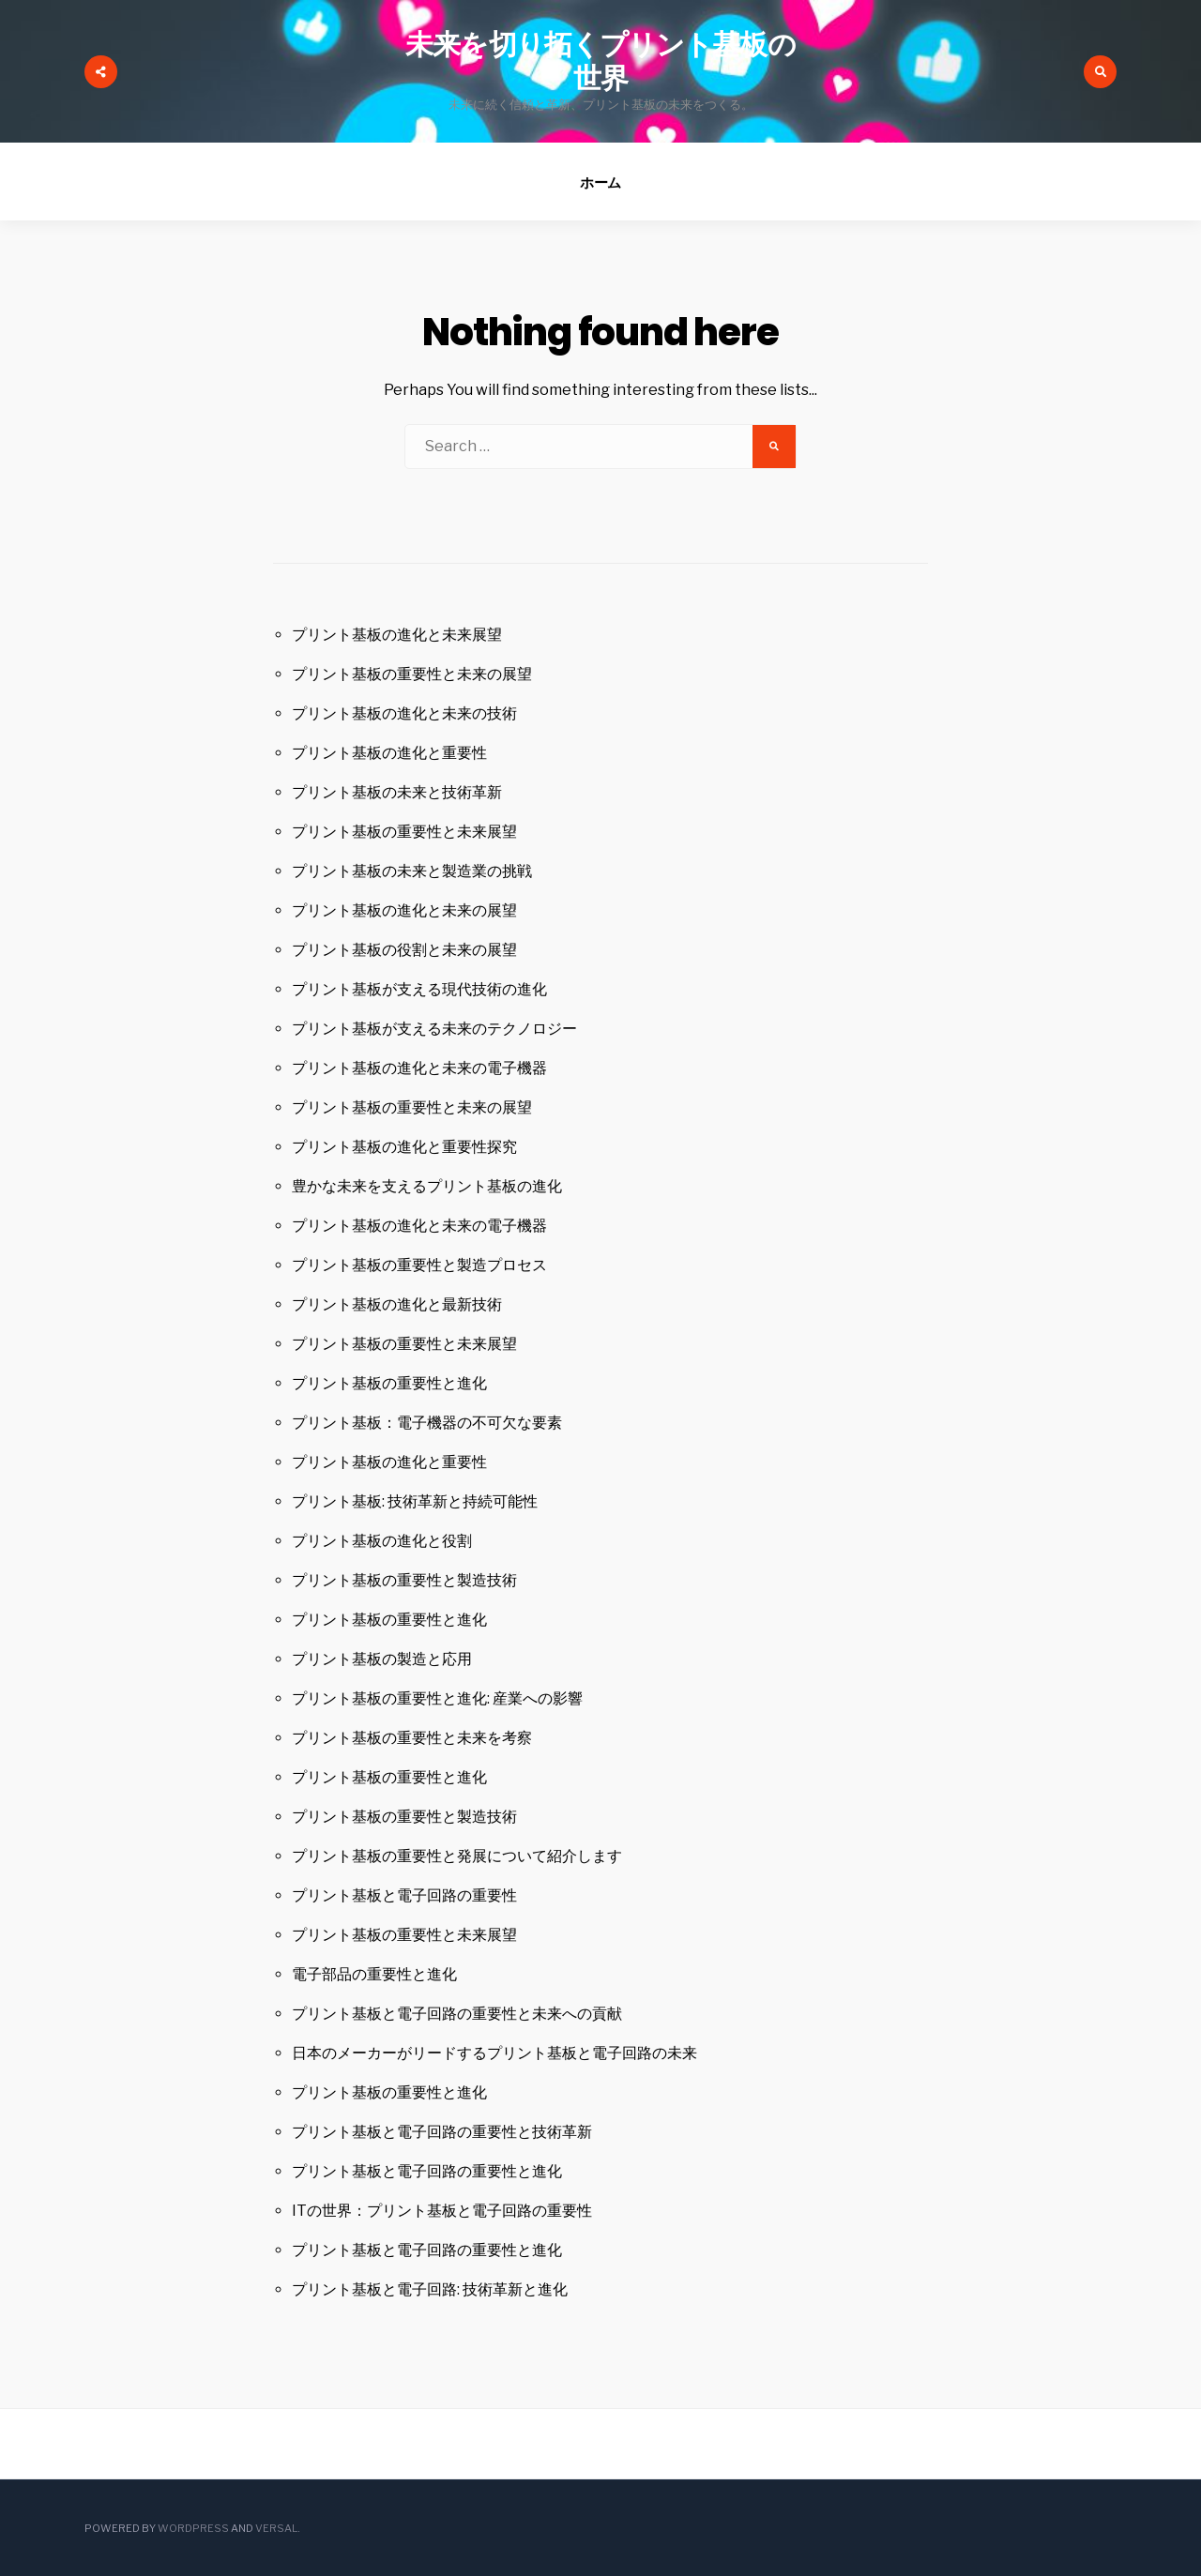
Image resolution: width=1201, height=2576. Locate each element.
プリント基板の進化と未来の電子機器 (419, 1068)
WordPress (193, 2528)
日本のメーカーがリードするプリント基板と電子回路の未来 (494, 2053)
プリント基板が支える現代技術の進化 (419, 989)
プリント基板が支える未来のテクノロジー (434, 1029)
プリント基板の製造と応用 (382, 1659)
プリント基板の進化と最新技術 (397, 1304)
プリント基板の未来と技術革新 (397, 792)
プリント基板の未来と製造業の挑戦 (412, 871)
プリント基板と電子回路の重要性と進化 (427, 2171)
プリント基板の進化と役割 (382, 1541)
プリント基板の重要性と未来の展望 (412, 674)
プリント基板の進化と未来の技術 (404, 713)
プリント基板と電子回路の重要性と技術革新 (442, 2132)
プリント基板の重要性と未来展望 (404, 832)
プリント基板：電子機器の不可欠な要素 (427, 1423)
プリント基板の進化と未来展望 (397, 635)
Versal (276, 2528)
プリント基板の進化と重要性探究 (404, 1147)
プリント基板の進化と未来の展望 (404, 910)
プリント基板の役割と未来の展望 (404, 950)
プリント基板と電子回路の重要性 (404, 1895)
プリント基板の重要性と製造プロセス (419, 1265)
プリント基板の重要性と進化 (389, 1383)
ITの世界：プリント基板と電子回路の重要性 (442, 2211)
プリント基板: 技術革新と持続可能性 (415, 1501)
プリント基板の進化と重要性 (389, 753)
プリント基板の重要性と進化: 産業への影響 (437, 1698)
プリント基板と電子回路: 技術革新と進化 (430, 2289)
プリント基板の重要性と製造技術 (404, 1580)
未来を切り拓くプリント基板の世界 (600, 61)
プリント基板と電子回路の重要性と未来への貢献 (457, 2014)
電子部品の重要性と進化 (374, 1974)
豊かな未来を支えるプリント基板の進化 (427, 1186)
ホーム (601, 182)
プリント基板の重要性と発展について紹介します (457, 1856)
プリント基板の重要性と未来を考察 (412, 1738)
